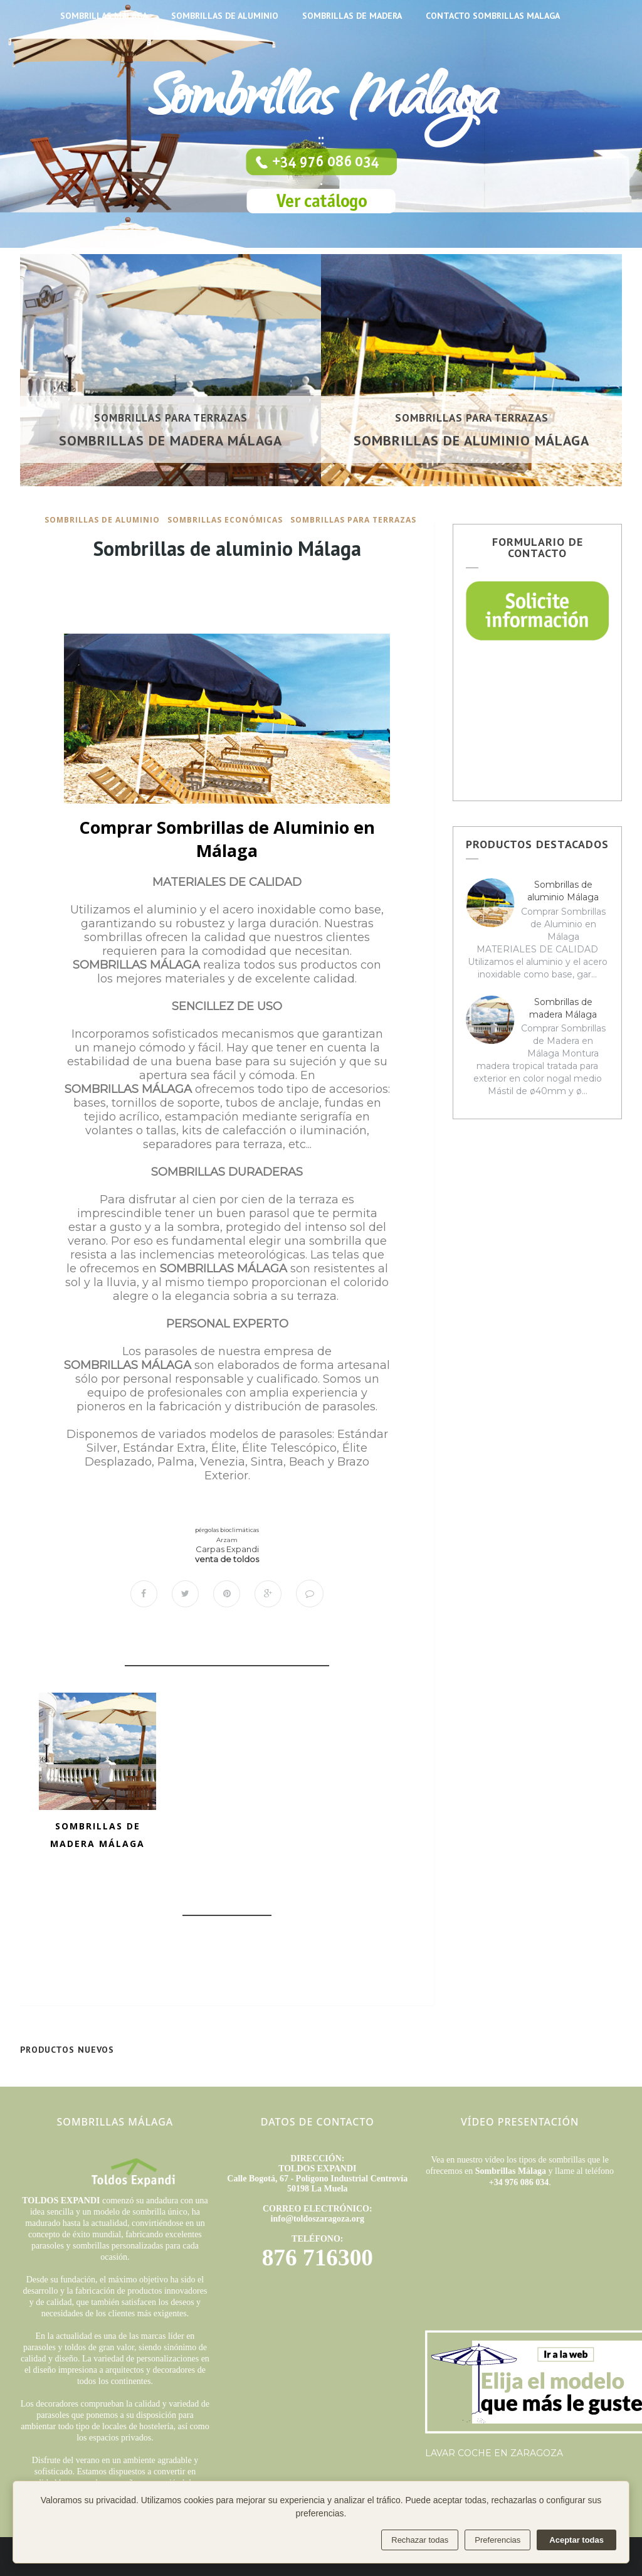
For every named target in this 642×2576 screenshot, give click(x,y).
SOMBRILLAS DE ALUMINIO (224, 15)
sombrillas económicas (225, 519)
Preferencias (497, 2540)
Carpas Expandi (227, 1549)
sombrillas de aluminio (102, 519)
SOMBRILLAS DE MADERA (352, 15)
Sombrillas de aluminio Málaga (471, 440)
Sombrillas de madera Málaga (170, 440)
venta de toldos (227, 1559)
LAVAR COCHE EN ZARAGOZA (494, 2453)
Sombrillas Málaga (321, 103)
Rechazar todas (419, 2540)
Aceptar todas (576, 2540)
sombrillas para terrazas (171, 418)
